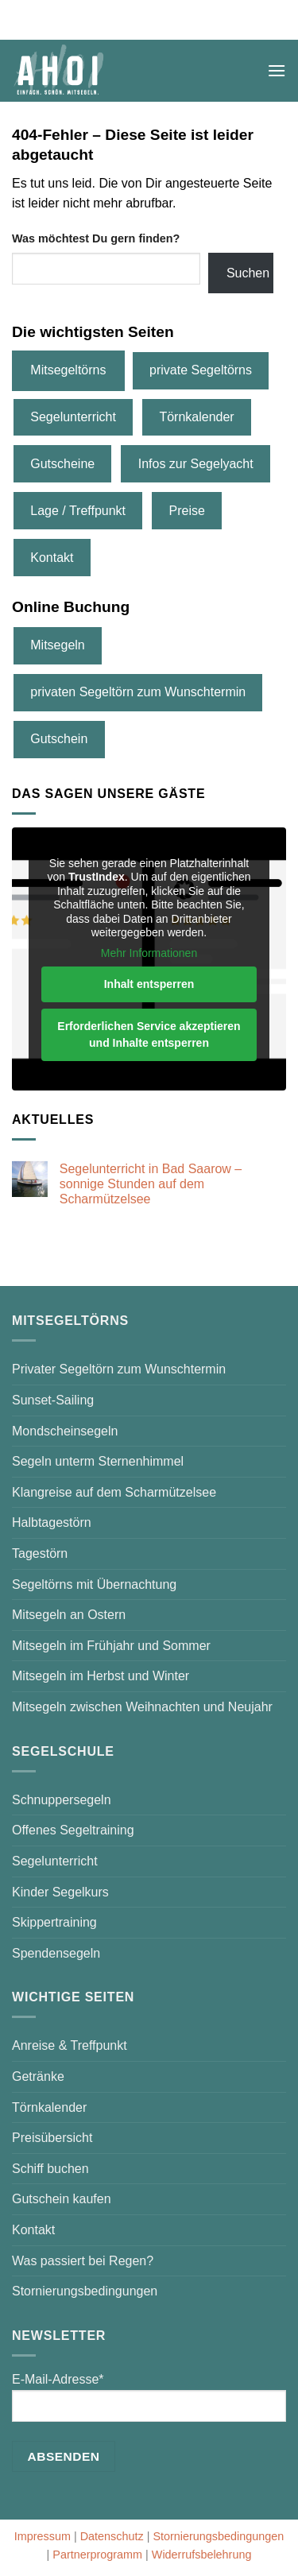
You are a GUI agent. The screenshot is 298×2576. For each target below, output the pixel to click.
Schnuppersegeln (61, 1800)
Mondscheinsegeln (65, 1431)
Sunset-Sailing (53, 1400)
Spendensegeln (56, 1953)
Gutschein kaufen (61, 2199)
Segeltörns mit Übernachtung (94, 1584)
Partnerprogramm (97, 2554)
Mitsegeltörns (68, 370)
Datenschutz (112, 2536)
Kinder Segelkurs (60, 1892)
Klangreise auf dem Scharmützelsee (114, 1492)
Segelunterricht (73, 417)
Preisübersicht (52, 2137)
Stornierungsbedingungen (84, 2291)
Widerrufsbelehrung (202, 2554)
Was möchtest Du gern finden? (96, 238)
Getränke (38, 2076)
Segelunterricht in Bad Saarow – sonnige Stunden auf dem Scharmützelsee (151, 1184)
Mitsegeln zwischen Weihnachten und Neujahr (142, 1707)
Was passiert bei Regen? (82, 2261)
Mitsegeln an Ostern (69, 1614)
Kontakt (51, 557)
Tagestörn (40, 1553)
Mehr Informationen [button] (149, 952)
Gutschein (58, 739)
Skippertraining (54, 1922)
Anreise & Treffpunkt (69, 2045)
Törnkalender (196, 417)
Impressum (42, 2536)
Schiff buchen (50, 2168)
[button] (276, 70)
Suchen (247, 273)
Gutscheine (62, 464)
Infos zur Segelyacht (195, 464)
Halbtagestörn (51, 1522)
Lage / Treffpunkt (78, 510)
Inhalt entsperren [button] (149, 984)
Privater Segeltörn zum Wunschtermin (119, 1369)
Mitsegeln (57, 645)
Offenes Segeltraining (73, 1830)
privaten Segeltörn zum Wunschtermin (138, 692)
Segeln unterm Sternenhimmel (98, 1461)
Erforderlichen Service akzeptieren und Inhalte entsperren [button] (148, 1034)
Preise (187, 510)
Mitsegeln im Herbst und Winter (100, 1676)
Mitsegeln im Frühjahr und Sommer (111, 1645)
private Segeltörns (200, 370)
